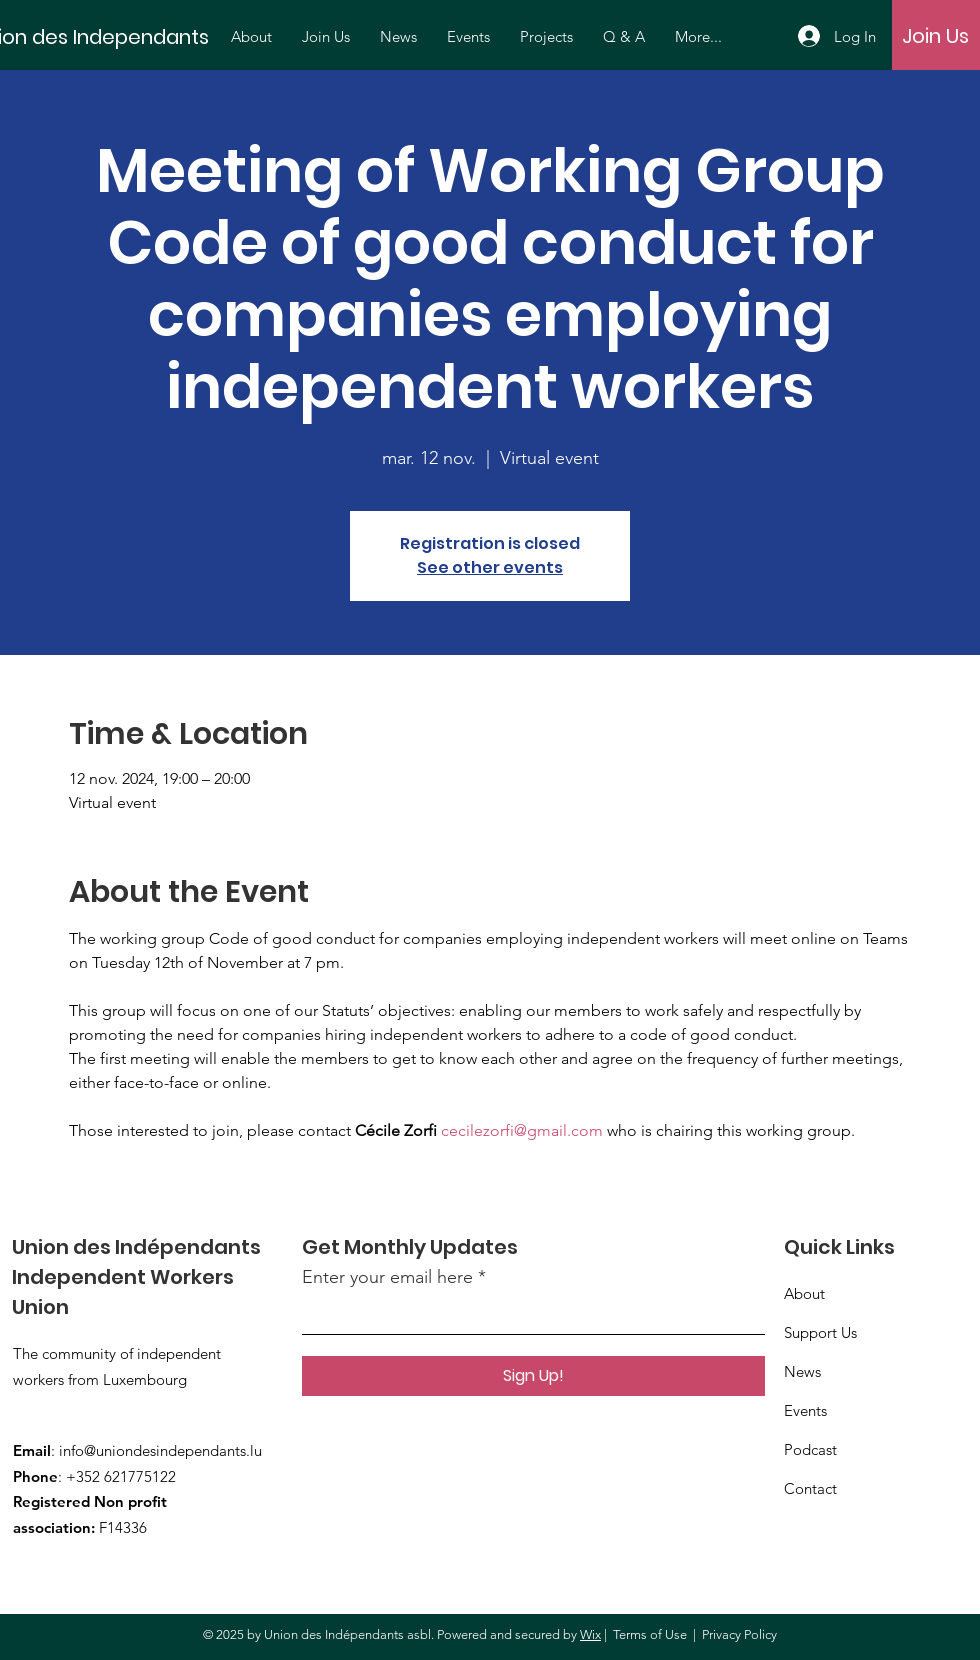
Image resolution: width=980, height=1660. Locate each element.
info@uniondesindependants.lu (160, 1450)
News (802, 1371)
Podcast (810, 1449)
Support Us (820, 1332)
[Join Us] (935, 36)
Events (805, 1410)
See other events (490, 567)
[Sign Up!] (533, 1376)
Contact (810, 1488)
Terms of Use (650, 1634)
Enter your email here (387, 1277)
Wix (590, 1634)
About (804, 1293)
